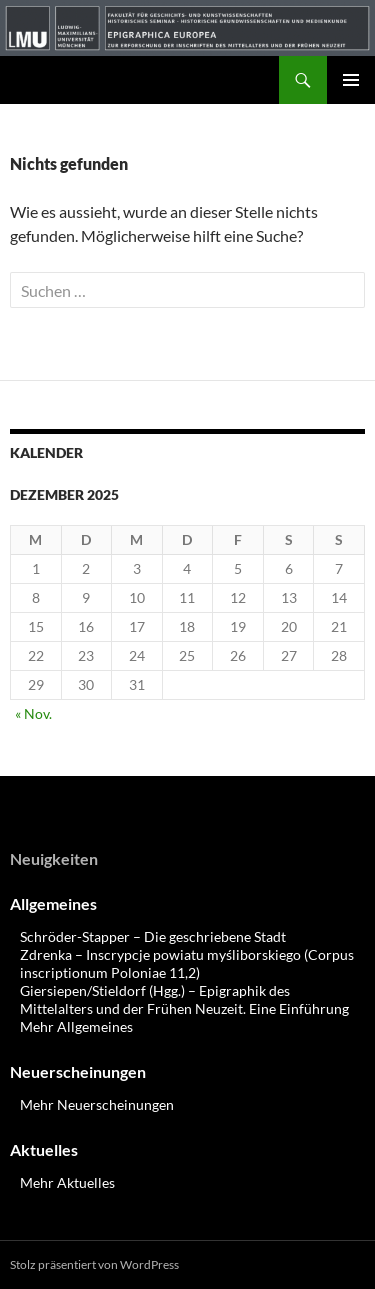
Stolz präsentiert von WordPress (94, 1264)
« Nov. (33, 713)
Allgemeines (53, 903)
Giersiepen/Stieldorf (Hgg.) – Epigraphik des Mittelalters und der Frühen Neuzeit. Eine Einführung (184, 999)
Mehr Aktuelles (67, 1182)
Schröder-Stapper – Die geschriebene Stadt (153, 936)
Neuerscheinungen (78, 1071)
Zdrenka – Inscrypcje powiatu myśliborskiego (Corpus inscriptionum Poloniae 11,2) (187, 963)
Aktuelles (44, 1149)
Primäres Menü (351, 80)
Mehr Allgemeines (76, 1026)
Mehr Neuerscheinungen (97, 1104)
